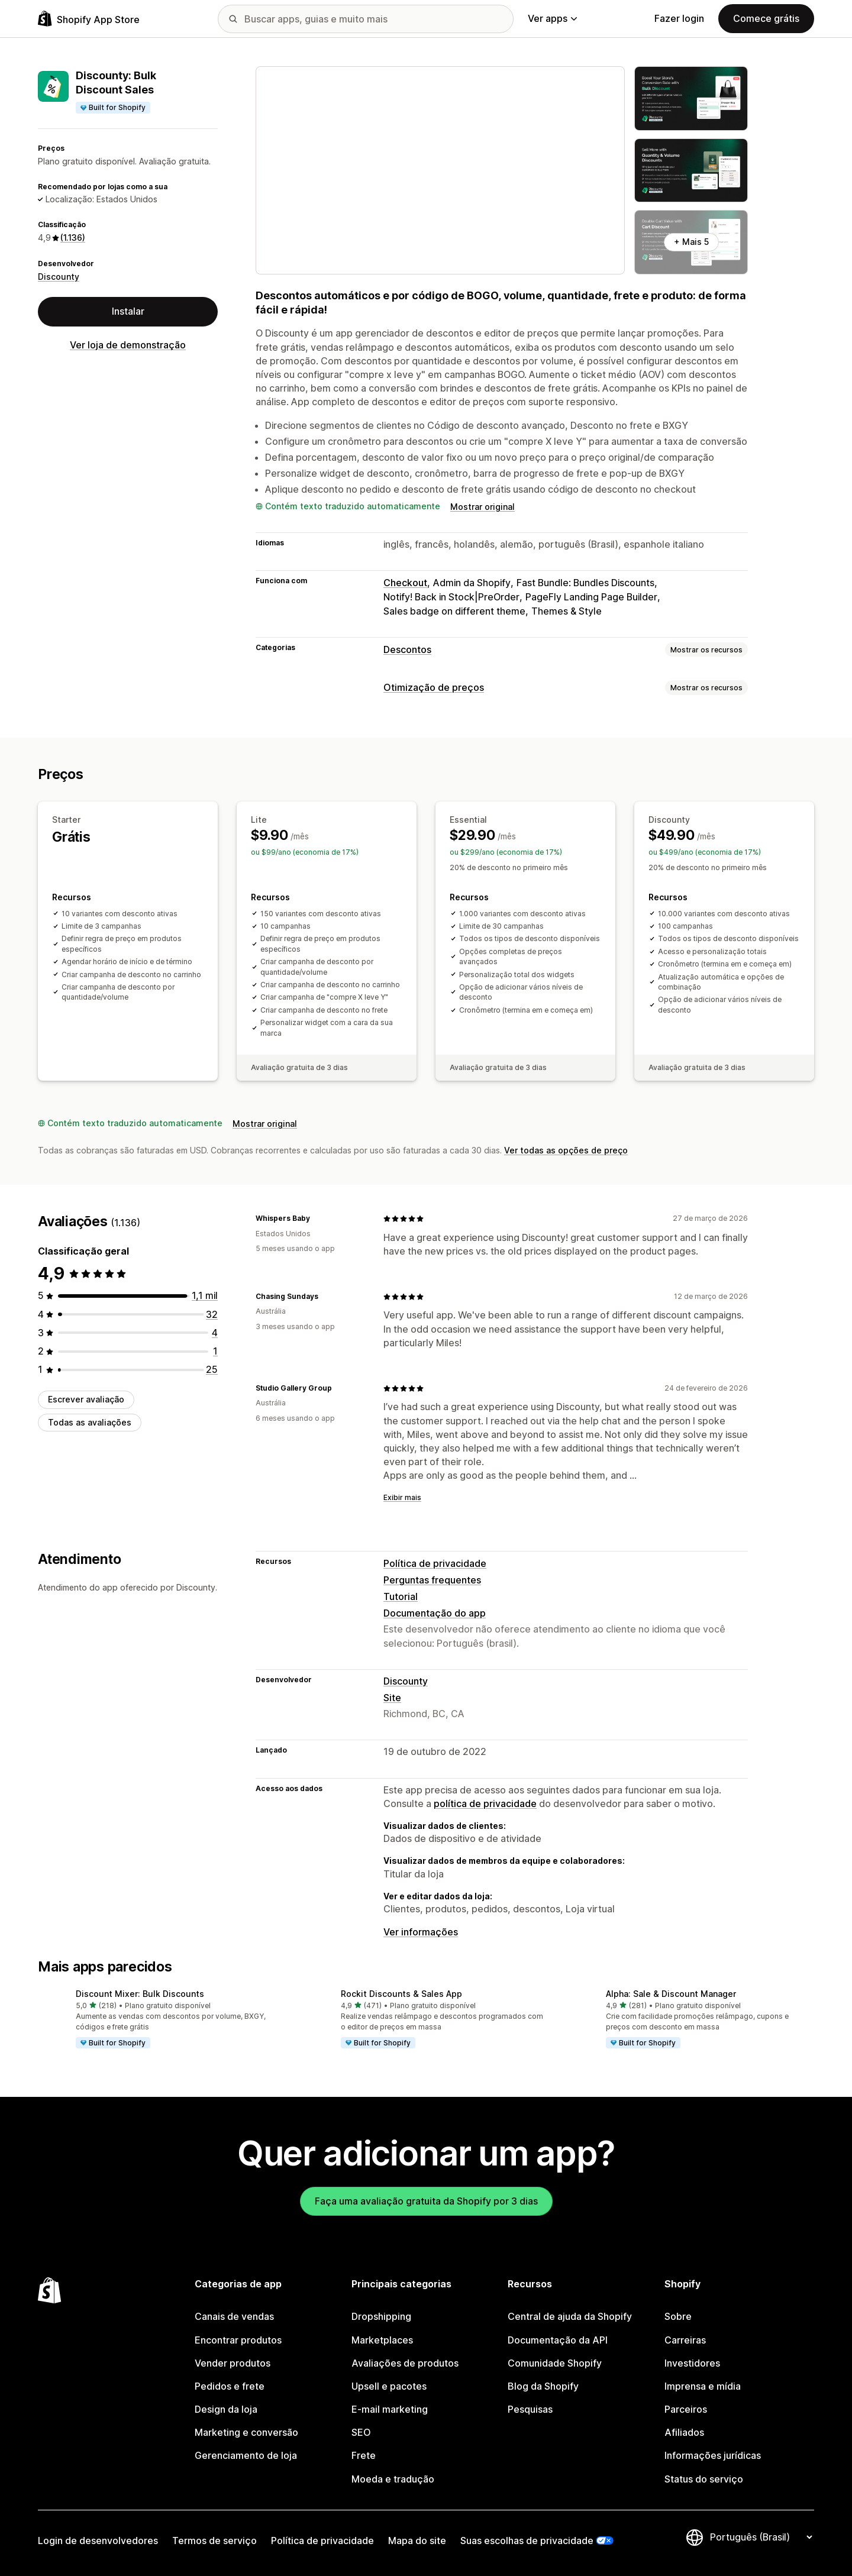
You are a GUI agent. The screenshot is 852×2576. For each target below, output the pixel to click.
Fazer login (679, 18)
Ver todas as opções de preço (566, 1150)
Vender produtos (232, 2363)
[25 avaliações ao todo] (212, 1369)
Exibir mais (402, 1497)
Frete (363, 2455)
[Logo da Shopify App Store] (89, 19)
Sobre (678, 2316)
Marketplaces (382, 2340)
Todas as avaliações (89, 1422)
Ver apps (552, 18)
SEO (361, 2432)
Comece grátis (766, 18)
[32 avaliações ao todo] (212, 1314)
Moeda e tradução (392, 2479)
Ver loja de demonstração (128, 345)
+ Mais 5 (691, 242)
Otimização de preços (433, 687)
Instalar (128, 311)
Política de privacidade (434, 1563)
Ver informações (420, 1932)
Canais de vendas (234, 2316)
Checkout (405, 583)
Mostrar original (482, 507)
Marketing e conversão (246, 2432)
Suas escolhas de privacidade (526, 2540)
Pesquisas (530, 2409)
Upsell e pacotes (389, 2386)
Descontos (407, 649)
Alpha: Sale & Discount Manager (671, 1994)
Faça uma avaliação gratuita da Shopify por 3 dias (426, 2201)
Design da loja (226, 2409)
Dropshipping (381, 2316)
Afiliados (684, 2432)
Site (392, 1698)
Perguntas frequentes (432, 1580)
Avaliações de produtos (405, 2363)
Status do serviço (703, 2479)
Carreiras (685, 2340)
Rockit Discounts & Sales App (401, 1994)
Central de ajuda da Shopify (570, 2316)
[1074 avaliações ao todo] (205, 1295)
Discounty (58, 277)
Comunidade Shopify (555, 2363)
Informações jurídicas (712, 2455)
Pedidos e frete (229, 2386)
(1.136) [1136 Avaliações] (72, 237)
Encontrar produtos (238, 2340)
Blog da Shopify (543, 2386)
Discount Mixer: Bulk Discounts (140, 1994)
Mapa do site (417, 2540)
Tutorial (400, 1596)
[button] (161, 2019)
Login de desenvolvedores (98, 2540)
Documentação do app (434, 1613)
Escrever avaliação (86, 1399)
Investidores (692, 2363)
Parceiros (685, 2409)
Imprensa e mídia (702, 2386)
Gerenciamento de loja (246, 2455)
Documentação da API (558, 2340)
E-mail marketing (389, 2409)
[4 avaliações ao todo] (215, 1333)
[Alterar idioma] (761, 2536)
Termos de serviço (214, 2540)
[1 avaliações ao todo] (215, 1351)
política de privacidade (485, 1803)
